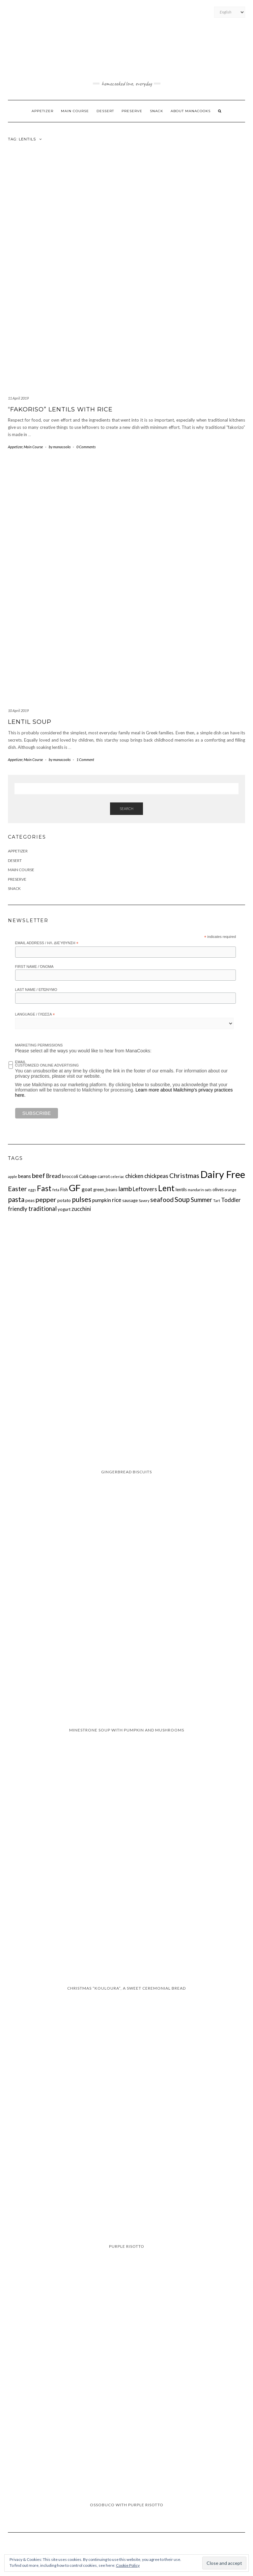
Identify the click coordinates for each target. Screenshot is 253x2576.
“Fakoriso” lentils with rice (60, 409)
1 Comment (85, 759)
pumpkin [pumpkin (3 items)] (101, 1200)
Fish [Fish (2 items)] (64, 1189)
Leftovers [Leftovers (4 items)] (145, 1189)
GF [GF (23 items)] (75, 1187)
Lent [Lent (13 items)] (166, 1188)
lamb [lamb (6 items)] (125, 1188)
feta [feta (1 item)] (55, 1190)
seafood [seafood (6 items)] (162, 1199)
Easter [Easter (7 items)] (17, 1188)
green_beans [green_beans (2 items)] (105, 1189)
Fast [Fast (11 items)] (44, 1188)
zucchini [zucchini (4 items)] (81, 1208)
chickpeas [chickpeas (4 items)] (156, 1175)
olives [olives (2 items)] (218, 1189)
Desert (15, 860)
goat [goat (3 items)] (87, 1189)
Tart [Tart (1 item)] (216, 1200)
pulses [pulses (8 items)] (81, 1199)
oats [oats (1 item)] (208, 1190)
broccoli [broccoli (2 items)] (70, 1176)
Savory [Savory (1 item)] (144, 1200)
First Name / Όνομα (34, 967)
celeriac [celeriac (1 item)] (117, 1176)
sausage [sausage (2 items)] (130, 1200)
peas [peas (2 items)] (30, 1200)
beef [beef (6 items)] (38, 1175)
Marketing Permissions (39, 1045)
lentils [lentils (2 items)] (181, 1189)
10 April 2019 (18, 710)
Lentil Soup (29, 721)
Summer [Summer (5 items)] (201, 1199)
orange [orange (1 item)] (231, 1190)
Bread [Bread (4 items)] (53, 1175)
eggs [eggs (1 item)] (32, 1190)
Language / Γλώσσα (35, 1014)
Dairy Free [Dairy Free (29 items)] (222, 1174)
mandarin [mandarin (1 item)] (196, 1190)
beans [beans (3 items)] (24, 1176)
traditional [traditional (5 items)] (42, 1208)
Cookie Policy (128, 2565)
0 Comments (86, 447)
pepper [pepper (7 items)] (46, 1199)
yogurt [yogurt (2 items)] (64, 1209)
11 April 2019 (18, 398)
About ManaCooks (191, 111)
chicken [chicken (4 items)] (134, 1175)
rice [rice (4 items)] (116, 1199)
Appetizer (42, 111)
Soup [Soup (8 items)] (182, 1199)
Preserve (132, 111)
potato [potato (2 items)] (64, 1200)
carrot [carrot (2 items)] (104, 1176)
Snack (156, 111)
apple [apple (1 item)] (12, 1176)
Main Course (75, 111)
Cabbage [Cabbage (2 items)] (88, 1176)
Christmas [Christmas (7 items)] (184, 1175)
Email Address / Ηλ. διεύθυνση (46, 943)
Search (126, 808)
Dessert (105, 111)
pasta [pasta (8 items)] (16, 1199)
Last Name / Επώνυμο (36, 990)
